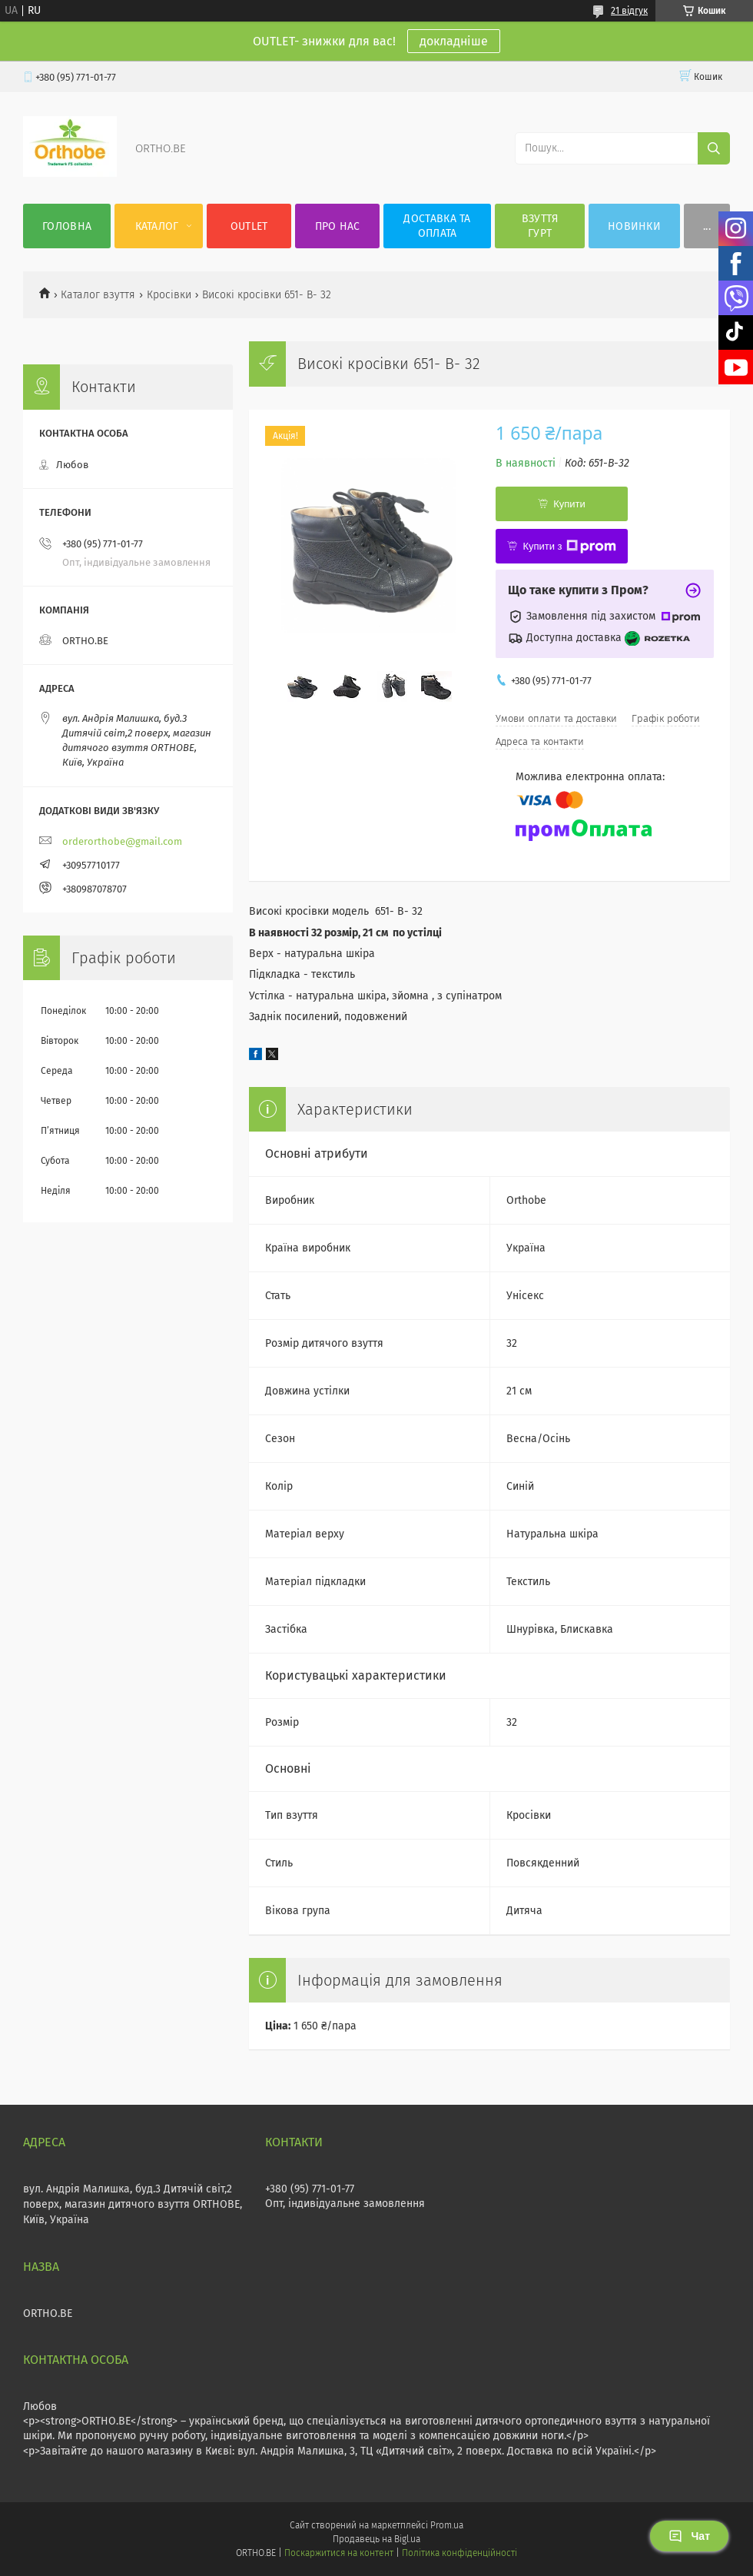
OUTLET (249, 226)
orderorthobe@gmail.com (122, 841)
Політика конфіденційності (459, 2553)
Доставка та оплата (436, 226)
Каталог (157, 226)
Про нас (337, 226)
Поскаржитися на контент (338, 2553)
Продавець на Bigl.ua (376, 2539)
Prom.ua (446, 2525)
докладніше (454, 41)
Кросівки (169, 294)
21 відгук (629, 10)
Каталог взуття (98, 294)
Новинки (634, 226)
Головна (66, 226)
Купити (569, 504)
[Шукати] (714, 148)
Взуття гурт (540, 226)
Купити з (568, 546)
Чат (689, 2536)
